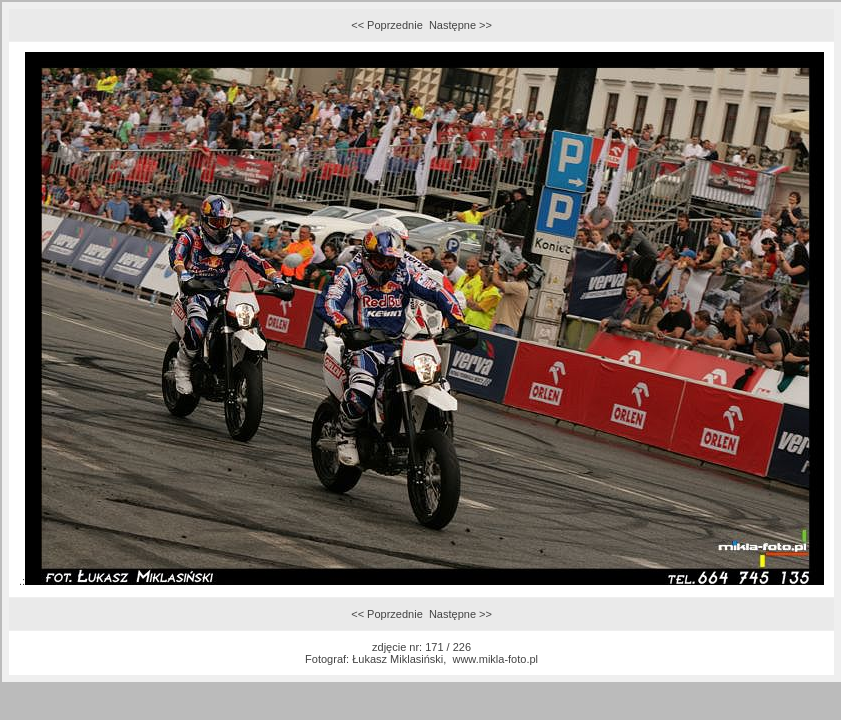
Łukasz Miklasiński (397, 659)
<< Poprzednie (387, 25)
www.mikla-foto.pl (495, 659)
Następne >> (460, 25)
